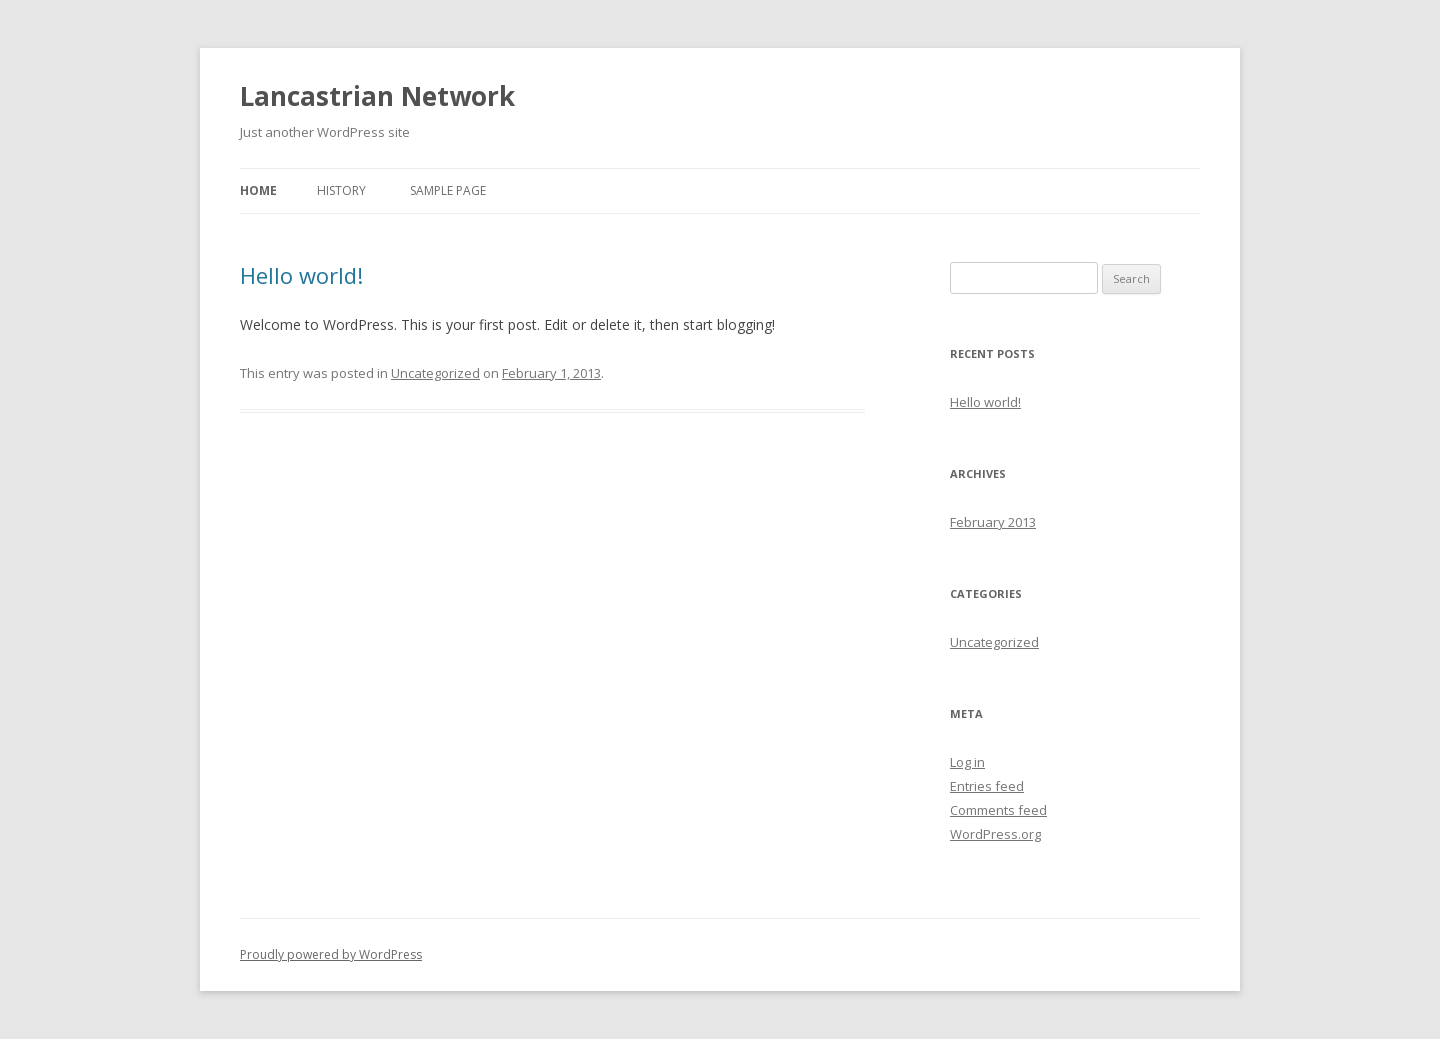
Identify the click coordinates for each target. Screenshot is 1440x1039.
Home (258, 190)
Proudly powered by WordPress (331, 954)
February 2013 (993, 522)
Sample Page (448, 190)
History (341, 190)
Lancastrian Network (377, 96)
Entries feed (987, 786)
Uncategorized (435, 373)
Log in (967, 762)
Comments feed (998, 810)
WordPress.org (995, 834)
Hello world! (301, 275)
